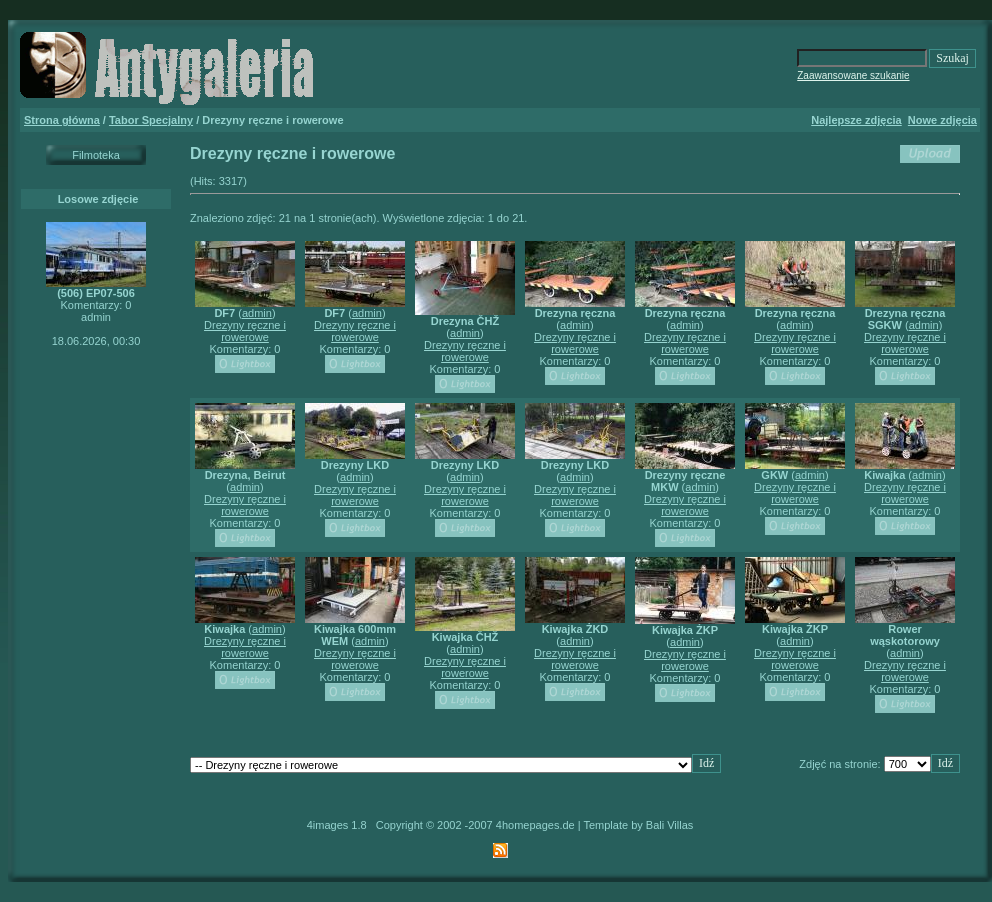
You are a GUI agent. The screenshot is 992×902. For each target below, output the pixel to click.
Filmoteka (96, 155)
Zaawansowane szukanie (853, 75)
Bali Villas (670, 825)
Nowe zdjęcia (942, 120)
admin (257, 313)
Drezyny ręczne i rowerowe (245, 331)
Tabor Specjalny (151, 120)
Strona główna (62, 120)
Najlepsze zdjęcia (856, 120)
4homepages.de (535, 825)
